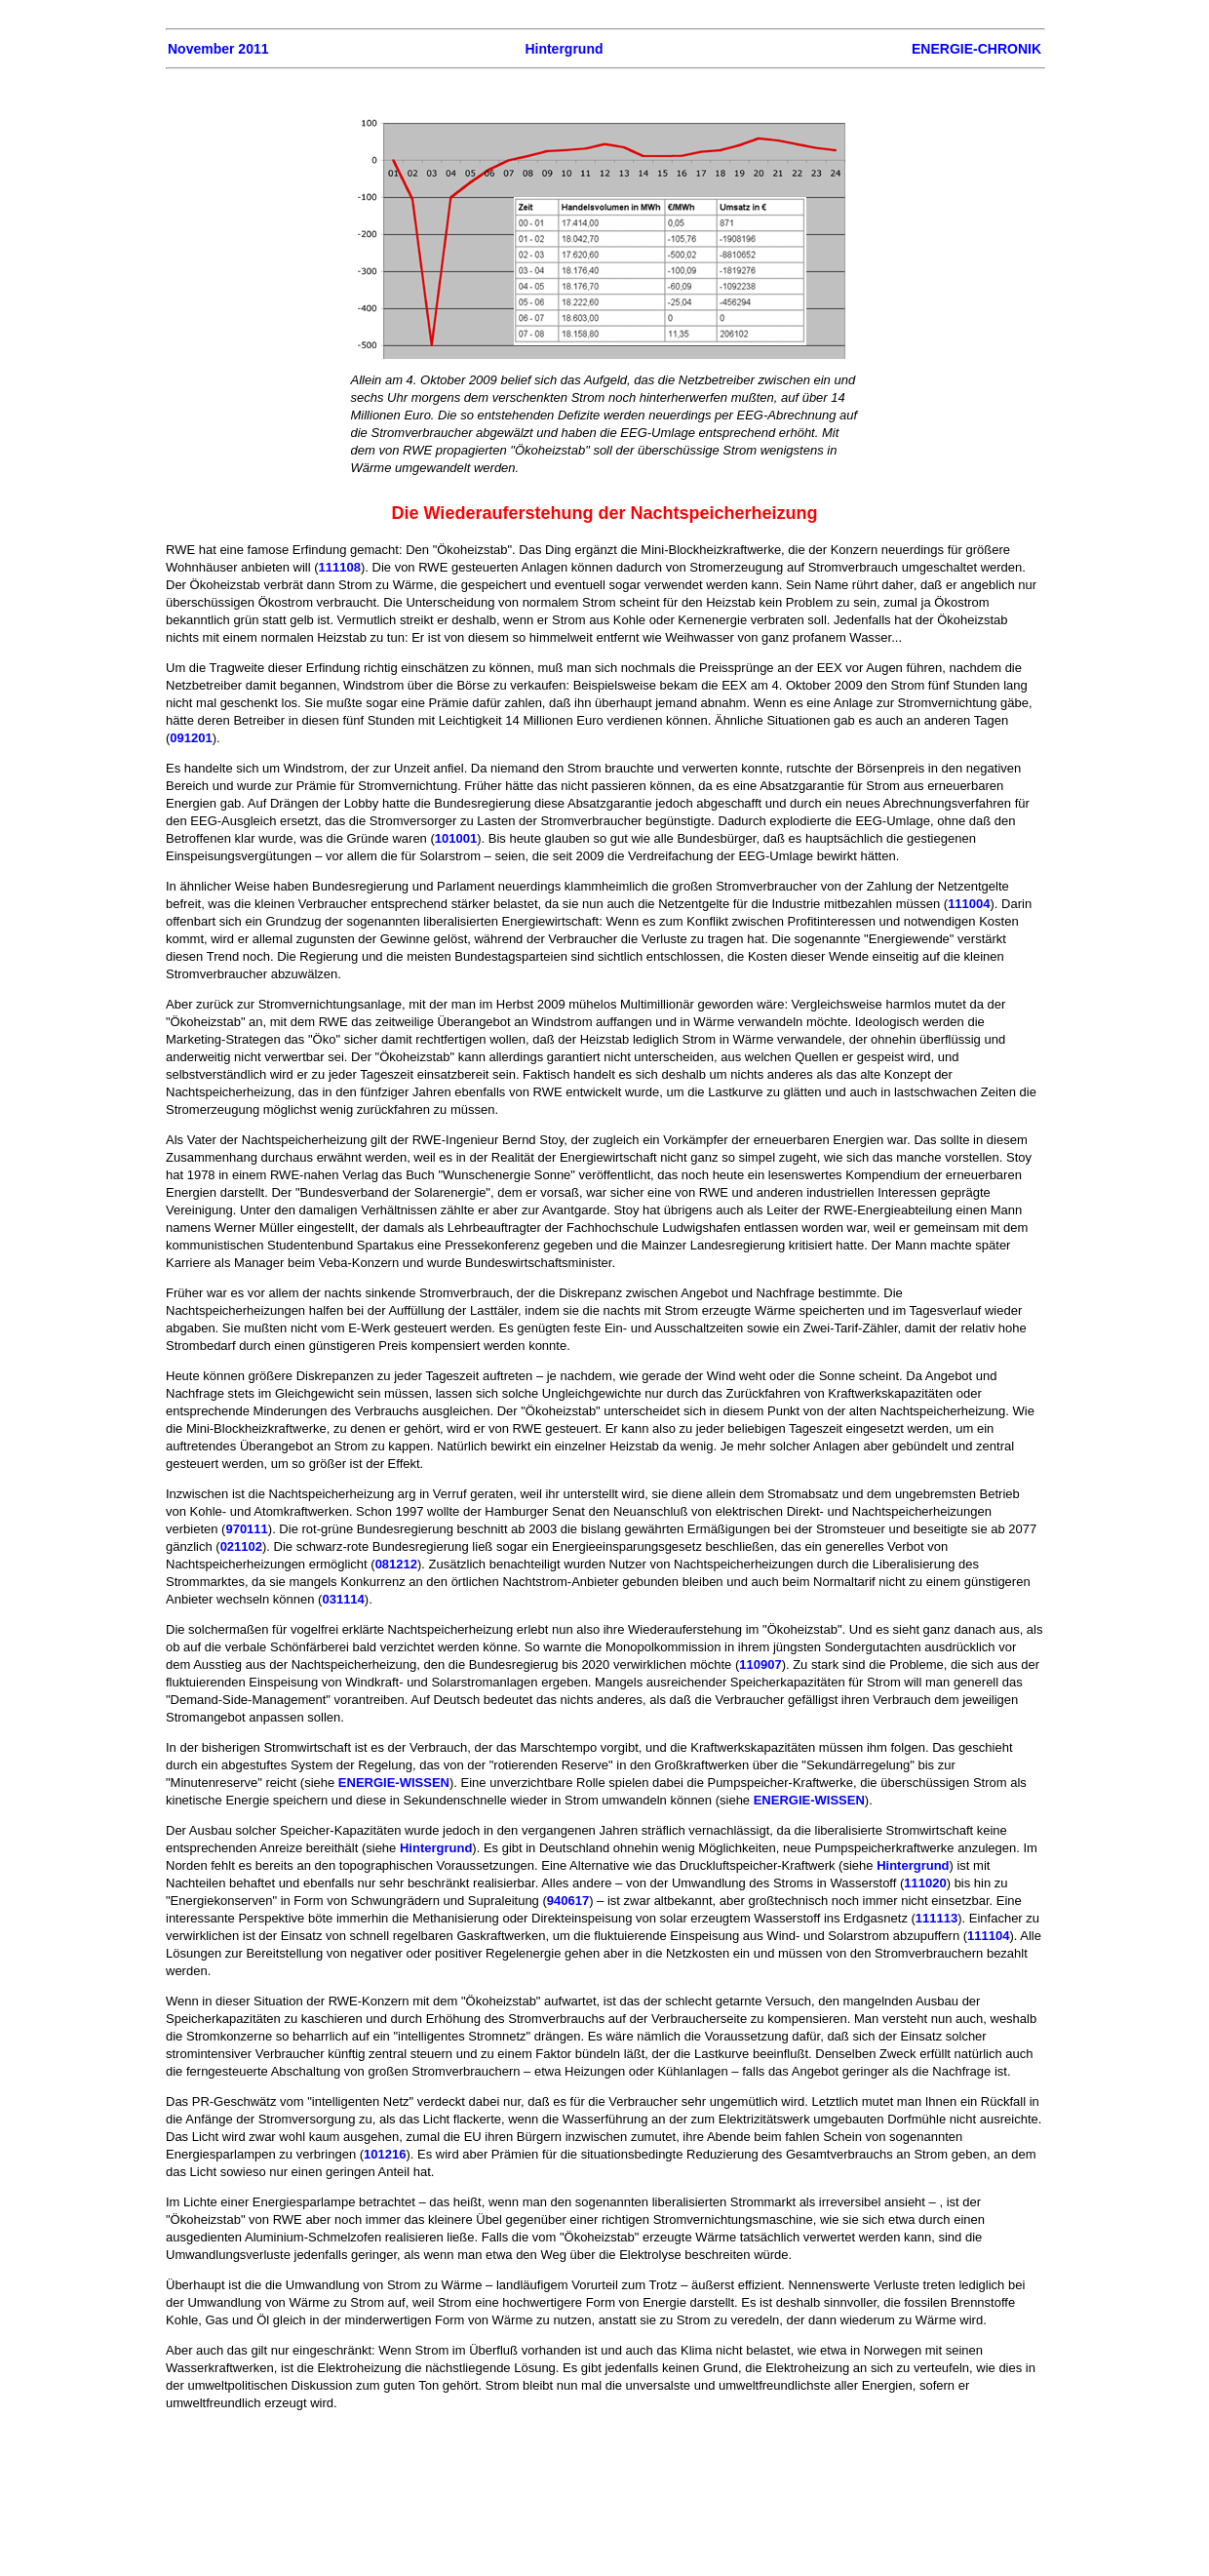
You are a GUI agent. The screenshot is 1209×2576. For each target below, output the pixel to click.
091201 (191, 738)
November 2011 (218, 49)
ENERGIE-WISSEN (393, 1782)
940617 (568, 1900)
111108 (340, 567)
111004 (969, 903)
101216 (385, 2154)
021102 (241, 1546)
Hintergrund (564, 49)
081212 (396, 1564)
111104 (988, 1935)
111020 (925, 1883)
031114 (343, 1599)
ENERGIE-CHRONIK (976, 49)
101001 (456, 838)
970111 (246, 1529)
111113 (936, 1918)
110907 (760, 1664)
